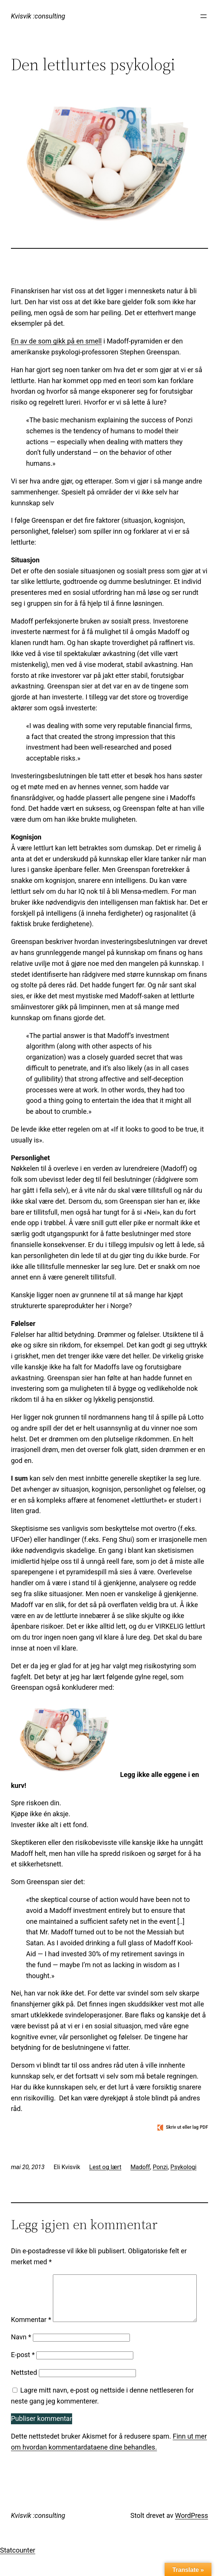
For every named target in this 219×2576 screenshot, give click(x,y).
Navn (21, 2357)
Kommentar (31, 2279)
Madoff (140, 2167)
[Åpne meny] (203, 16)
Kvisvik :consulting (38, 16)
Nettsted (24, 2392)
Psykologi (183, 2167)
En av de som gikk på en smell (56, 341)
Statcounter (17, 2570)
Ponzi (160, 2167)
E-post (23, 2375)
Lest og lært (105, 2167)
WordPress (191, 2535)
